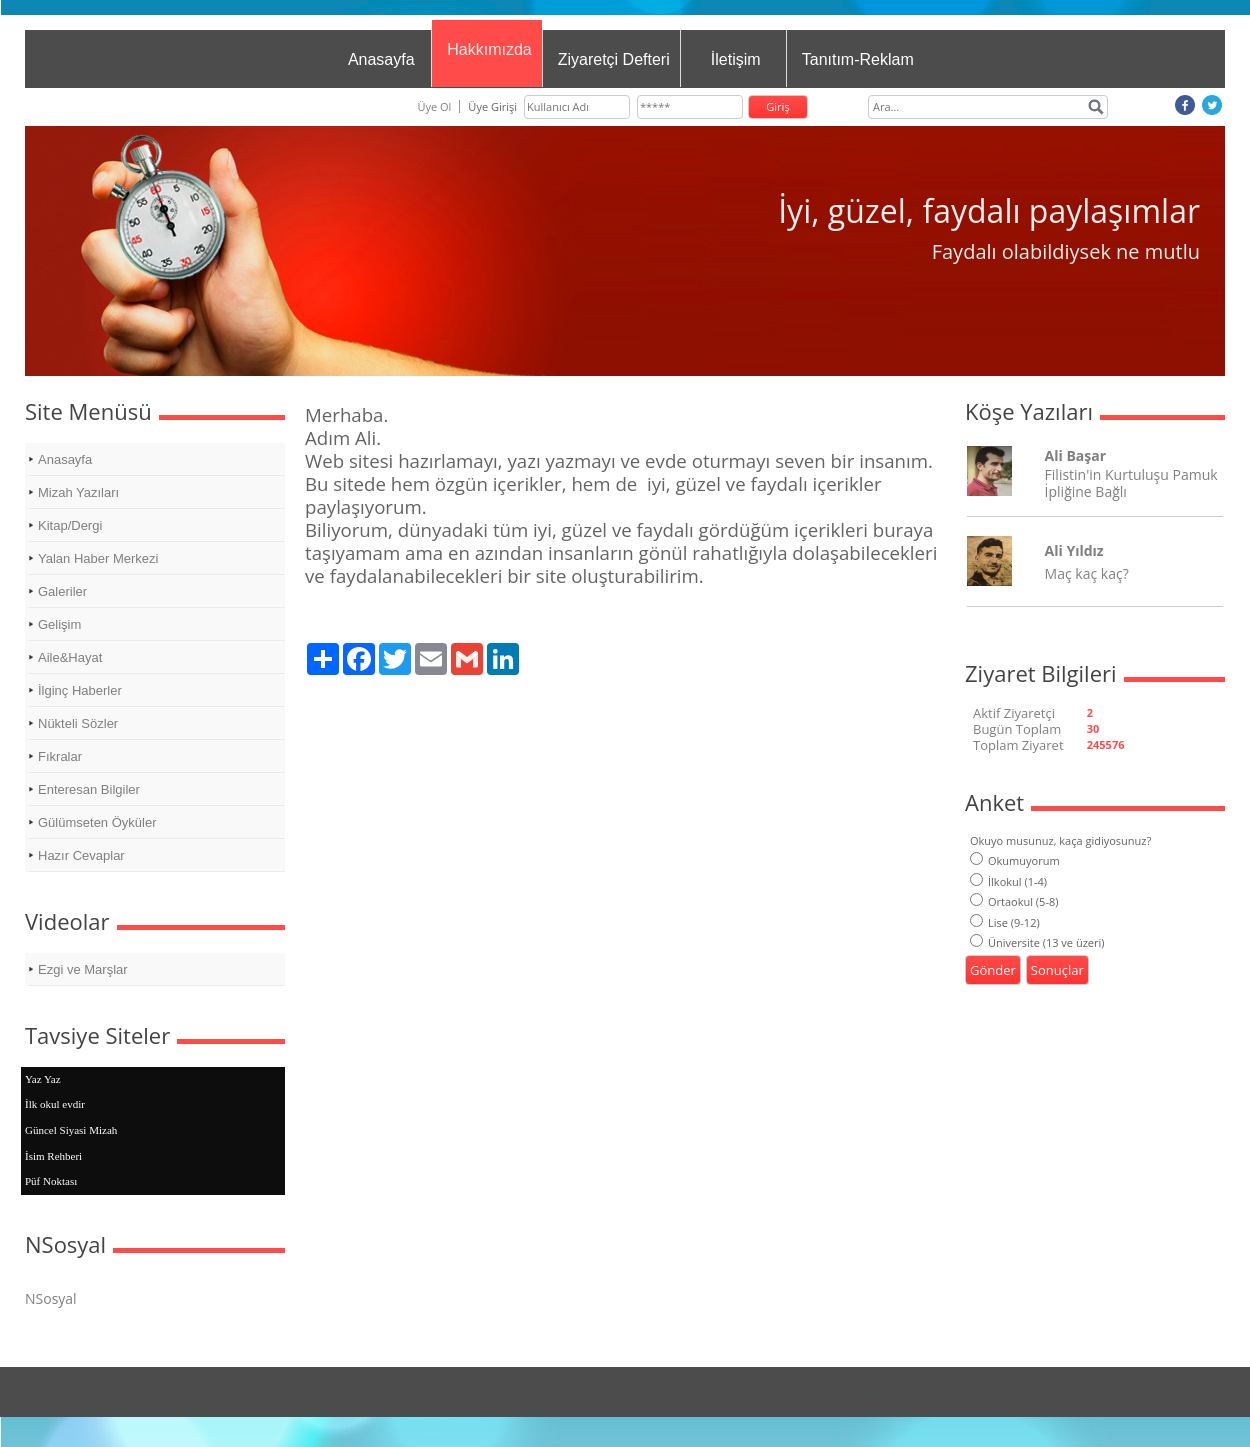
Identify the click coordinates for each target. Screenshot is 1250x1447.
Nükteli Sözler (78, 723)
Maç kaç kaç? (1087, 573)
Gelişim (59, 624)
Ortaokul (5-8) (1014, 901)
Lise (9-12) (1005, 922)
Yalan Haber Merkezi (98, 558)
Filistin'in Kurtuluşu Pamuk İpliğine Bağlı (1131, 483)
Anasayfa (381, 59)
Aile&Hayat (70, 657)
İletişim (736, 59)
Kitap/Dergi (70, 525)
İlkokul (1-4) (1008, 881)
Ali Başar (1075, 455)
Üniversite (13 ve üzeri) (1037, 942)
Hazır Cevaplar (81, 855)
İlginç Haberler (80, 690)
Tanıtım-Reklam (858, 59)
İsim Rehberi (53, 1156)
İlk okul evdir (55, 1104)
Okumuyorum (1015, 860)
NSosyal (51, 1298)
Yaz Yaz (43, 1079)
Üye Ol (434, 106)
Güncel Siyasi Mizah (71, 1130)
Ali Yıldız (1074, 550)
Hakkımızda (489, 49)
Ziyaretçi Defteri (614, 59)
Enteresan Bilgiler (89, 789)
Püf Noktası (51, 1181)
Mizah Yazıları (78, 492)
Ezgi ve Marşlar (83, 969)
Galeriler (62, 591)
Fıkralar (60, 756)
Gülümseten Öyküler (97, 822)
